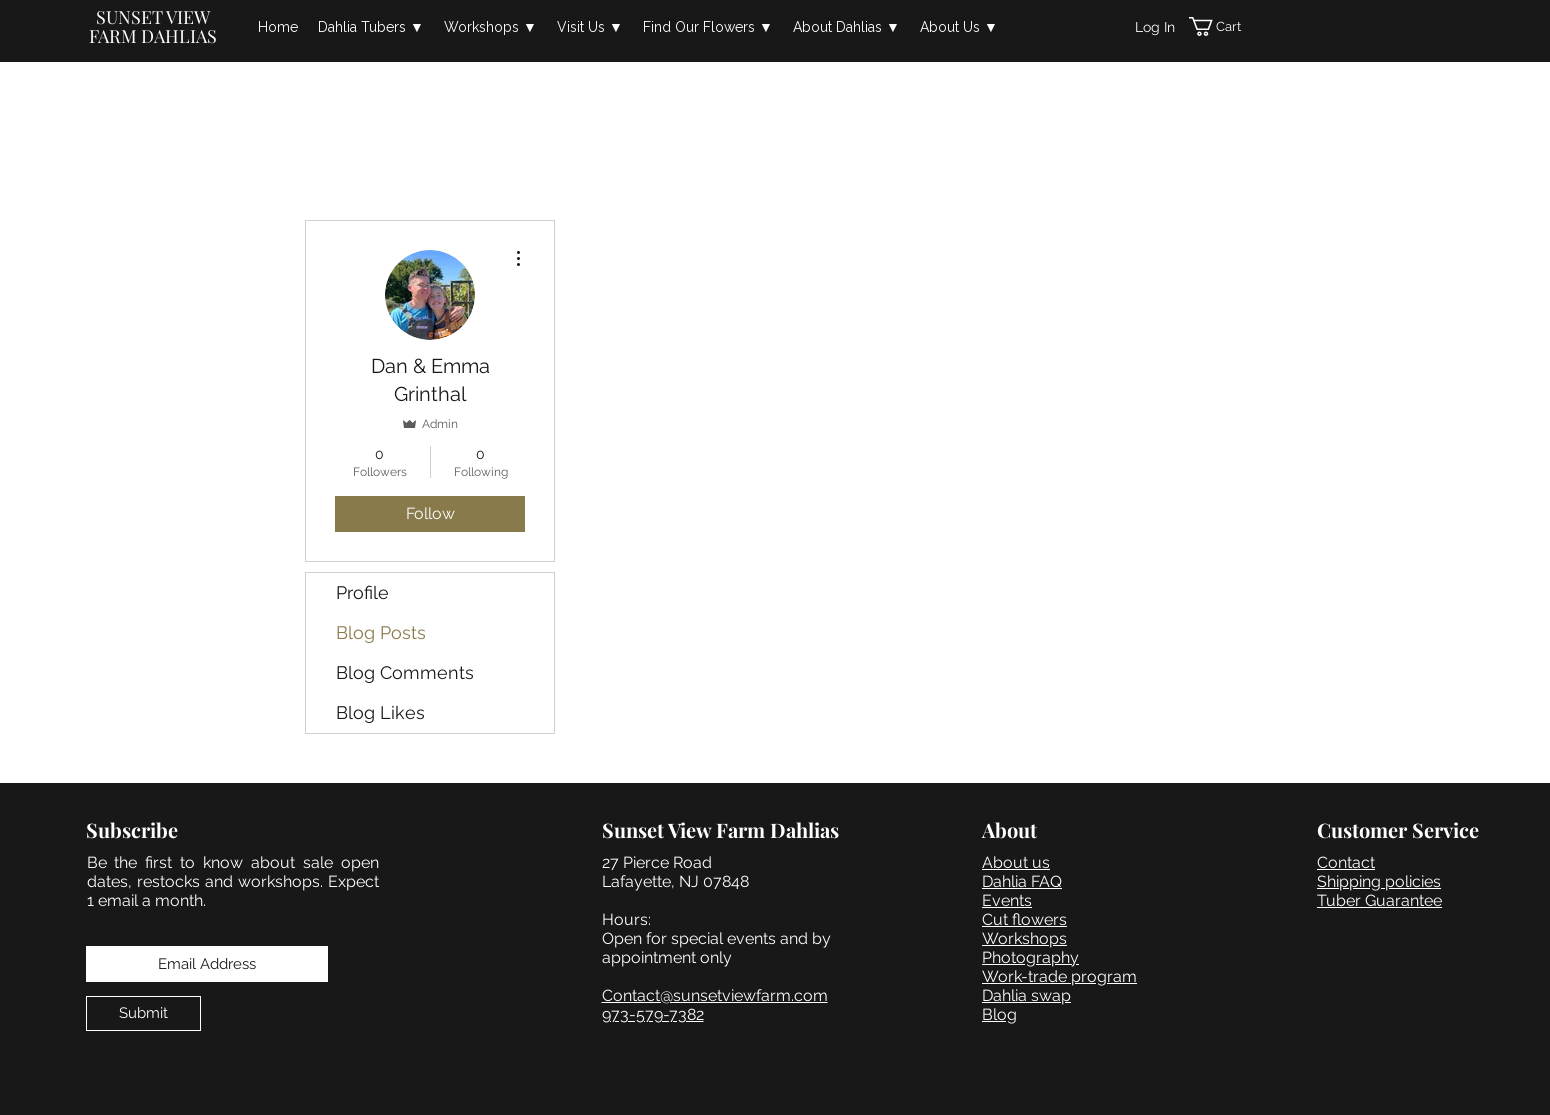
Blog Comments (405, 672)
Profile (362, 592)
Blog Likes (380, 712)
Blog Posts (381, 632)
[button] (371, 27)
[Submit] (143, 1013)
